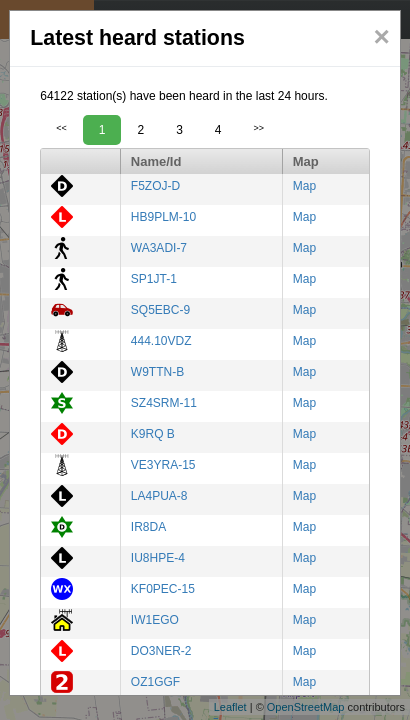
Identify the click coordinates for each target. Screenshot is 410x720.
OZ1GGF (155, 682)
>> (259, 128)
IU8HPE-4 (158, 558)
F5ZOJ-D (155, 186)
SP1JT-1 (154, 279)
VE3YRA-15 (163, 465)
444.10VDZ (161, 341)
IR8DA (148, 527)
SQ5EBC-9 (160, 310)
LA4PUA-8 (159, 496)
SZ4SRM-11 (164, 403)
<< (61, 128)
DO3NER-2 (161, 651)
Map (304, 186)
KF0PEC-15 (163, 589)
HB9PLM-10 (163, 217)
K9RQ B (153, 434)
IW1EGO (155, 620)
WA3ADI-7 (159, 248)
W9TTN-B (157, 372)
